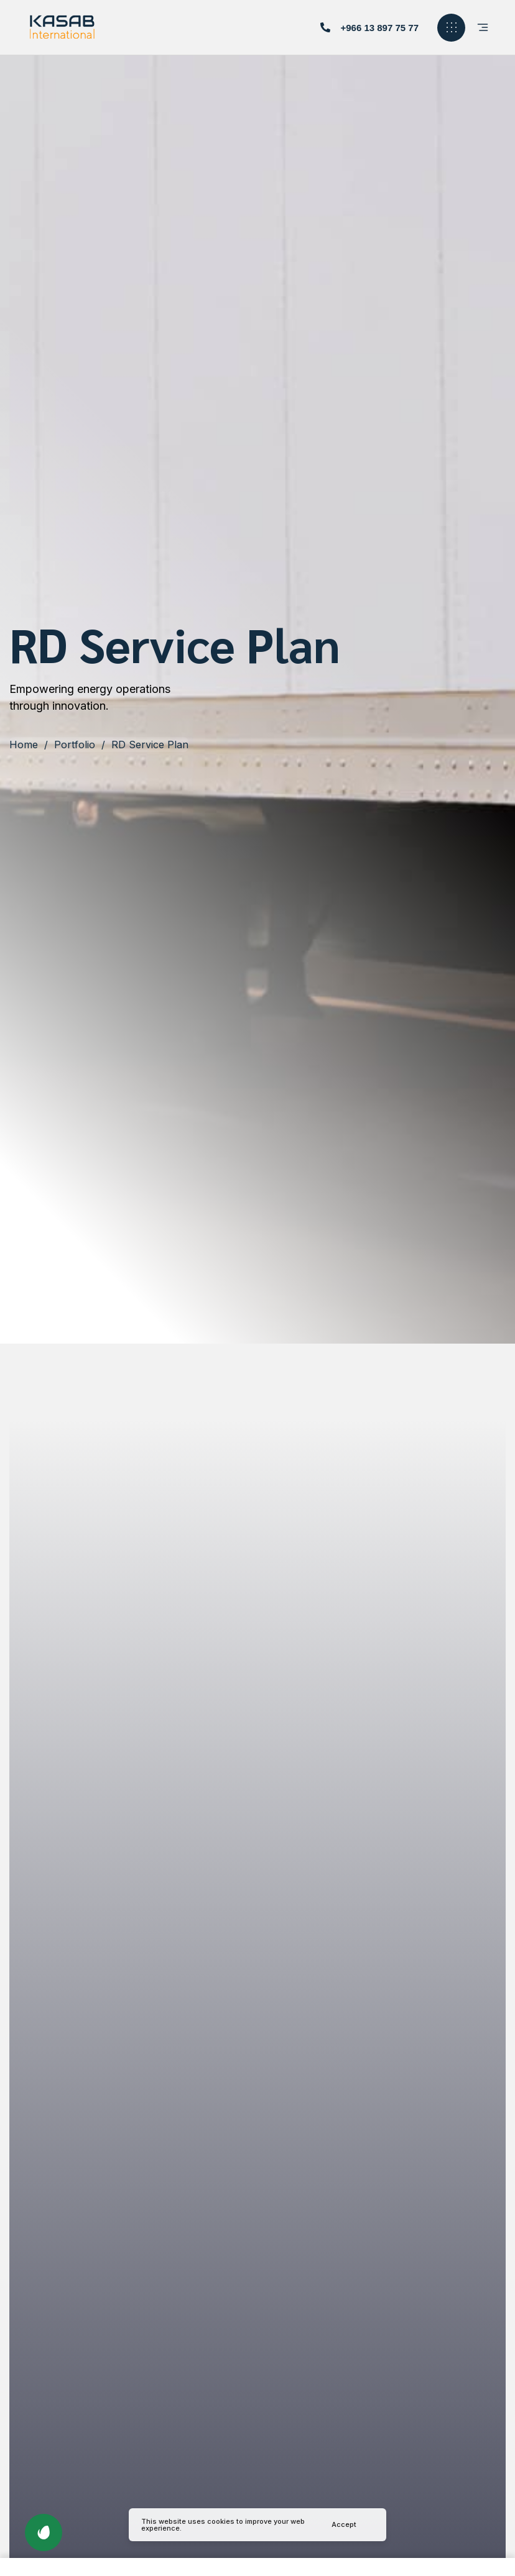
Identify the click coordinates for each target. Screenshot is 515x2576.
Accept (344, 2524)
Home (23, 744)
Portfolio (74, 744)
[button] (369, 28)
